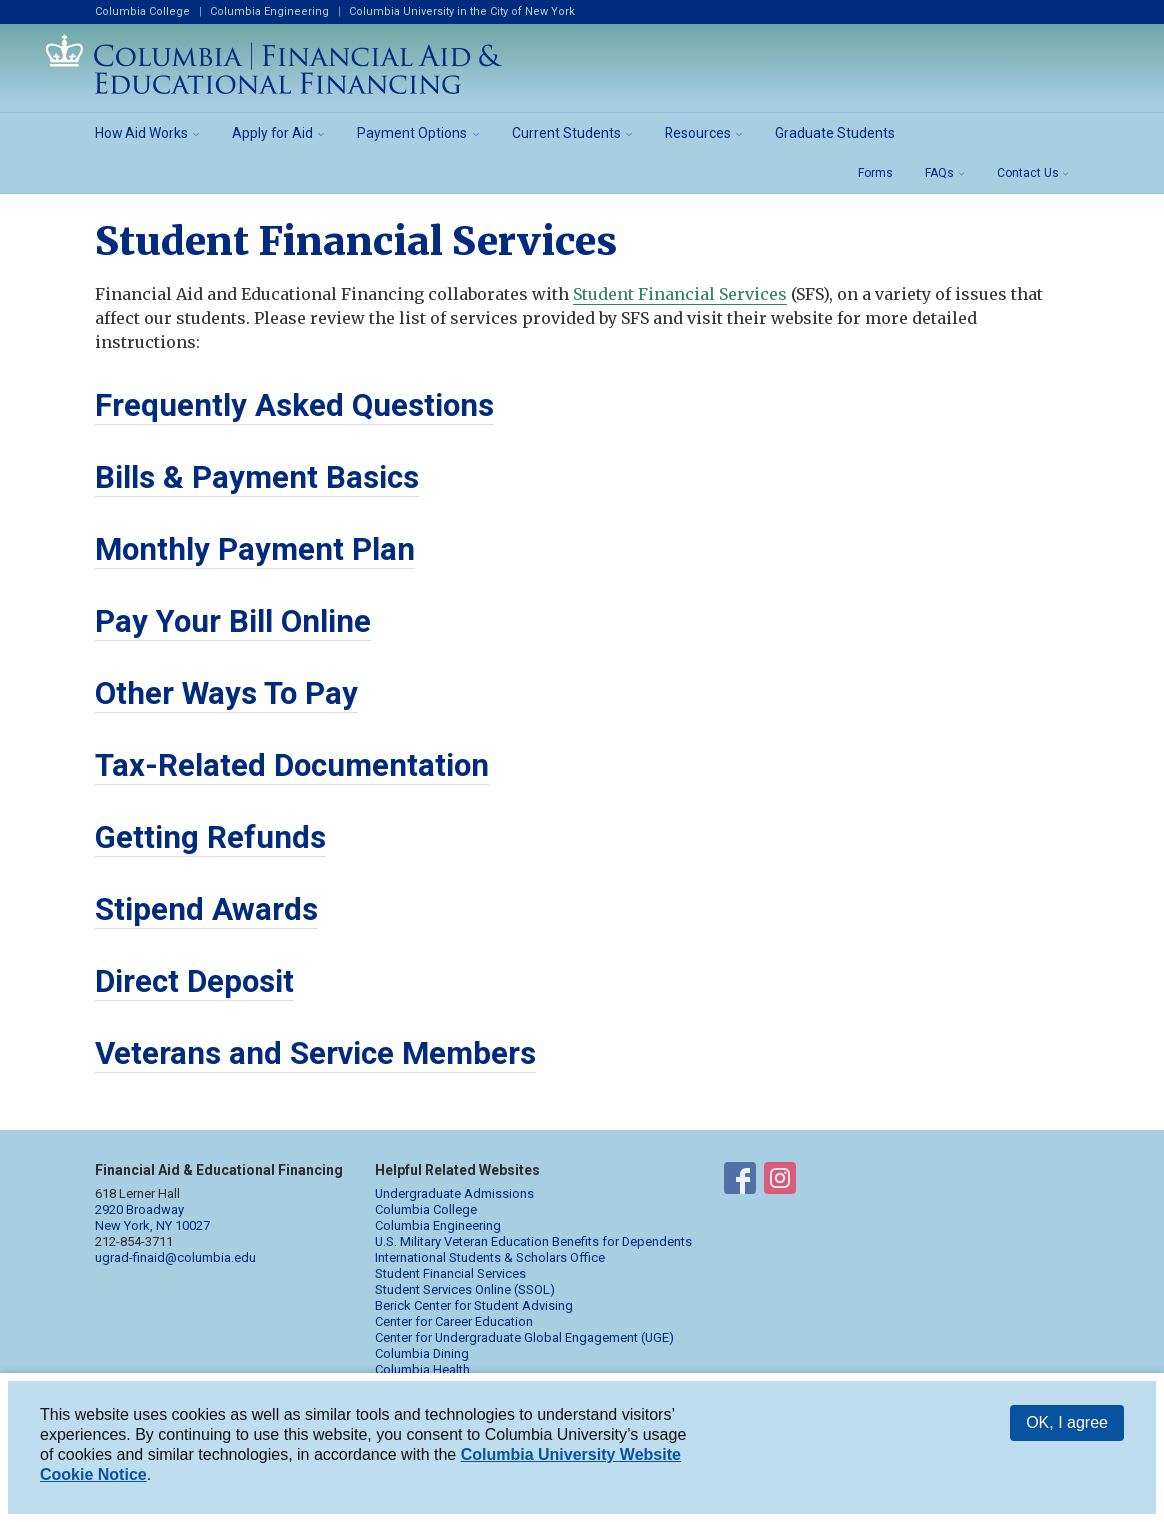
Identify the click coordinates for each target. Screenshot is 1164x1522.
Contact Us (1028, 173)
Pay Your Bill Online (233, 621)
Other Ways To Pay (226, 693)
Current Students (566, 133)
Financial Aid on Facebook (740, 1182)
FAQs (939, 173)
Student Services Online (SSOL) (465, 1289)
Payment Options (412, 133)
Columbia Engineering (269, 11)
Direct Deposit (194, 981)
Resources (698, 133)
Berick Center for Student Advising (474, 1305)
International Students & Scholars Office (490, 1257)
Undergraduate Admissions (454, 1193)
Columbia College (142, 11)
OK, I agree (1067, 1422)
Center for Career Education (454, 1321)
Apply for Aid (272, 133)
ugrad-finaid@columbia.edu (175, 1257)
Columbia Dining (422, 1353)
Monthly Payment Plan (255, 549)
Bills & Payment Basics (257, 477)
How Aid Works (141, 133)
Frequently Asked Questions (294, 405)
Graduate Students (835, 133)
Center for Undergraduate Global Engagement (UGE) (524, 1337)
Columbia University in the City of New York (462, 11)
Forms (875, 173)
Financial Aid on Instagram (780, 1182)
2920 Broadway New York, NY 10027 (152, 1217)
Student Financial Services (680, 294)
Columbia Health (422, 1369)
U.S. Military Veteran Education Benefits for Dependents (533, 1241)
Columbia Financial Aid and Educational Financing (274, 64)
